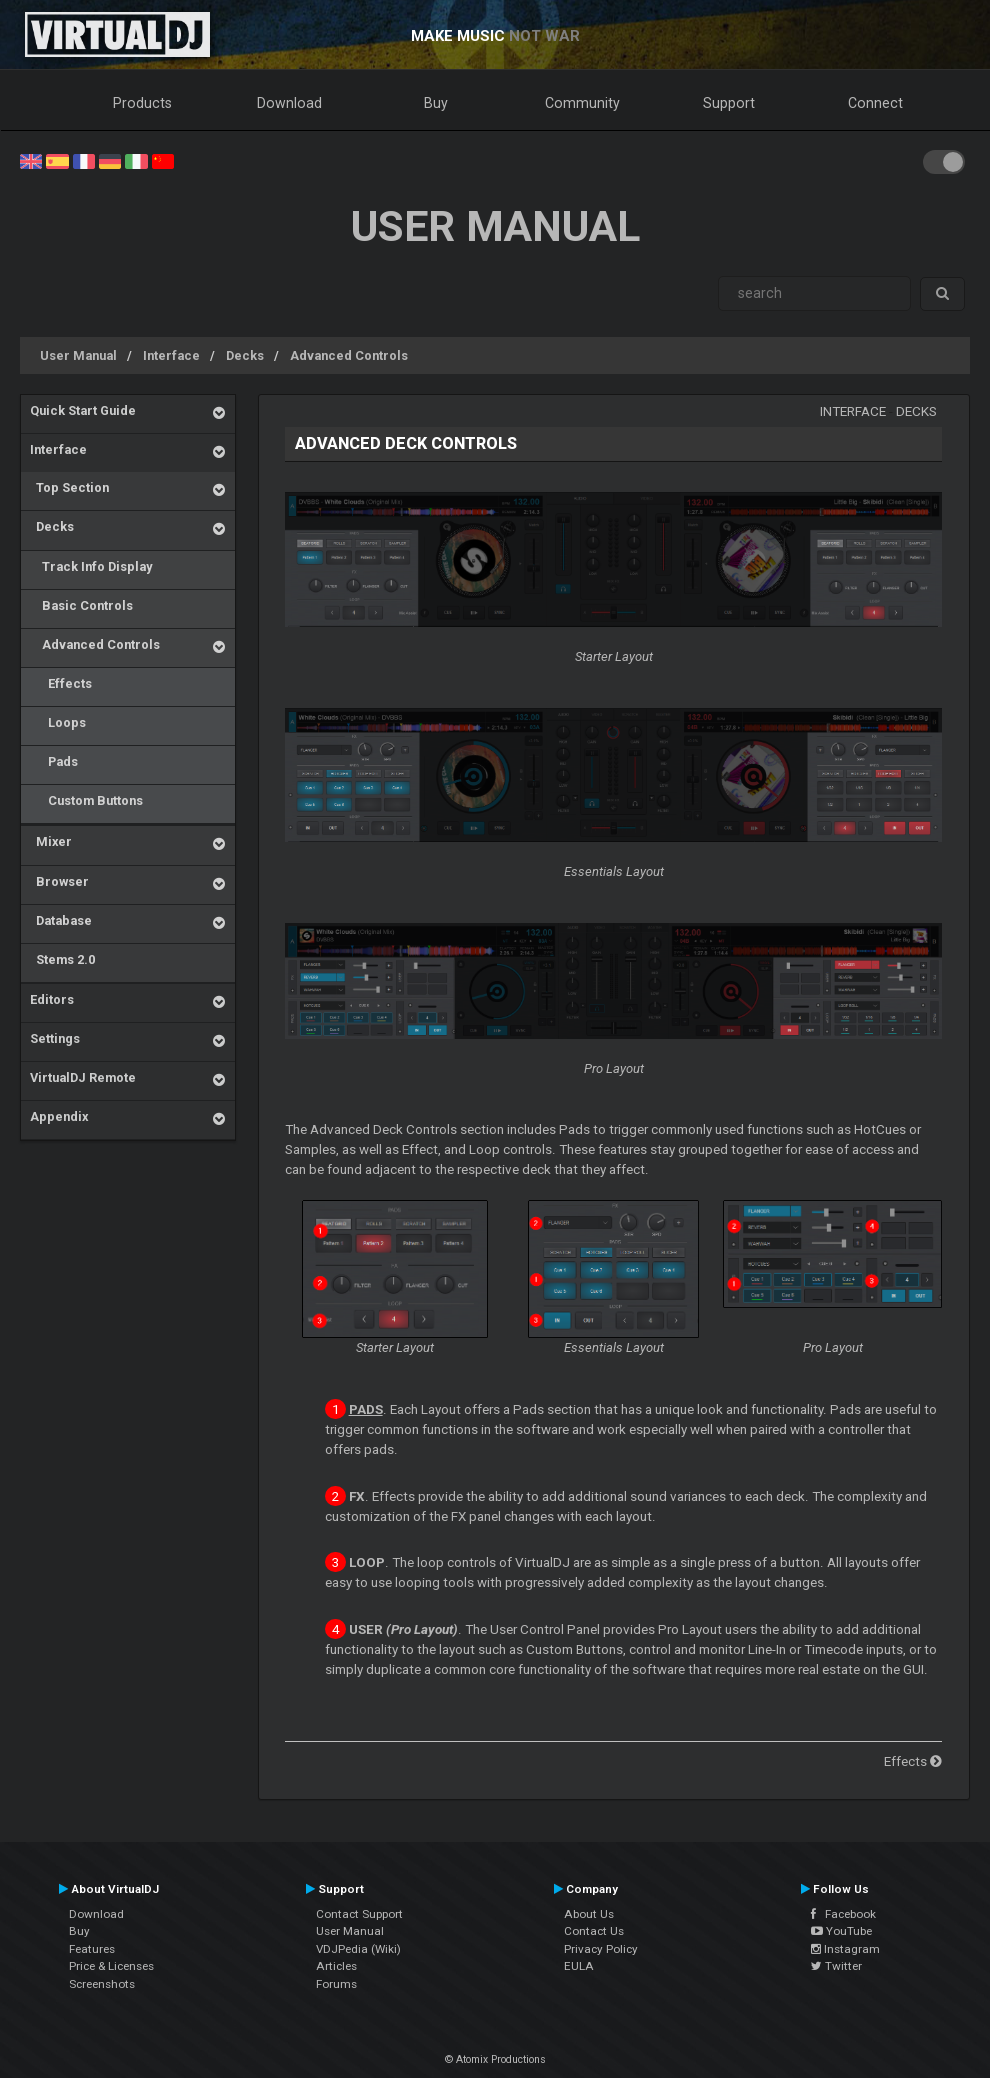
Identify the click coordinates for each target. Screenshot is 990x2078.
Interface (171, 355)
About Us (589, 1914)
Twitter (836, 1966)
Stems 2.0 (62, 959)
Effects (61, 683)
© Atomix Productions (495, 2059)
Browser (59, 881)
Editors (52, 999)
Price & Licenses (111, 1966)
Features (92, 1949)
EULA (579, 1966)
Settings (55, 1038)
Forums (336, 1984)
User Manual (78, 355)
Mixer (51, 841)
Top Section (69, 487)
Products (142, 103)
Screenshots (102, 1984)
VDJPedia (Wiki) (358, 1949)
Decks (245, 355)
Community (582, 103)
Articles (336, 1966)
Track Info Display (91, 566)
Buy (436, 103)
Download (289, 103)
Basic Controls (81, 605)
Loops (58, 722)
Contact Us (594, 1931)
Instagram (845, 1949)
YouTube (841, 1931)
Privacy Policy (601, 1949)
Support (729, 103)
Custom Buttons (86, 800)
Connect (875, 103)
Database (61, 920)
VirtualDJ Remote (83, 1077)
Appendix (59, 1116)
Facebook (843, 1914)
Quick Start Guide (83, 410)
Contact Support (359, 1914)
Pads (54, 761)
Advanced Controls (349, 355)
